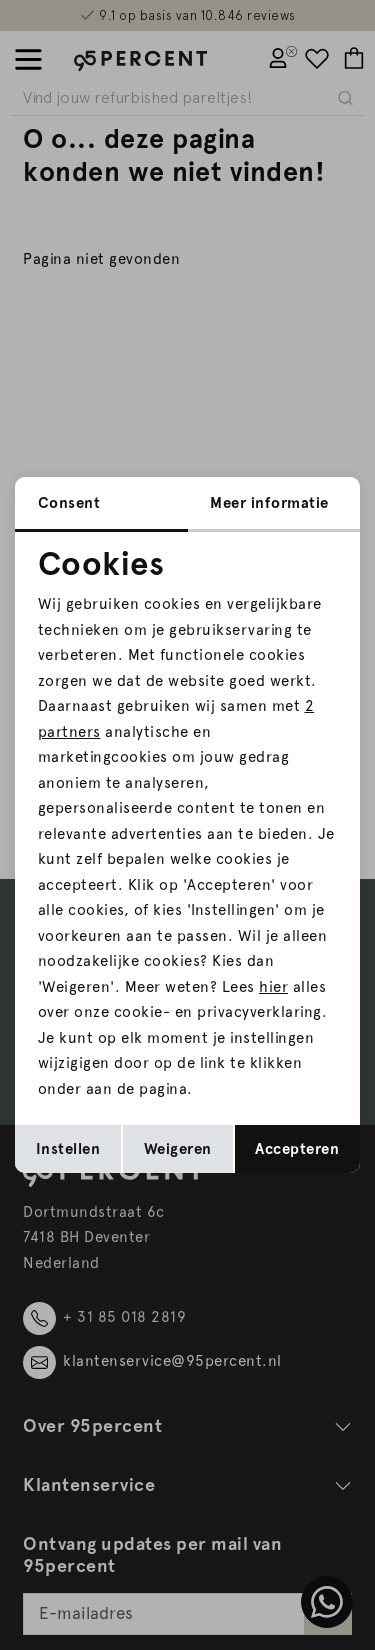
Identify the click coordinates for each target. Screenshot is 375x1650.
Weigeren (178, 1149)
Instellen (68, 1149)
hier (273, 987)
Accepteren (297, 1149)
